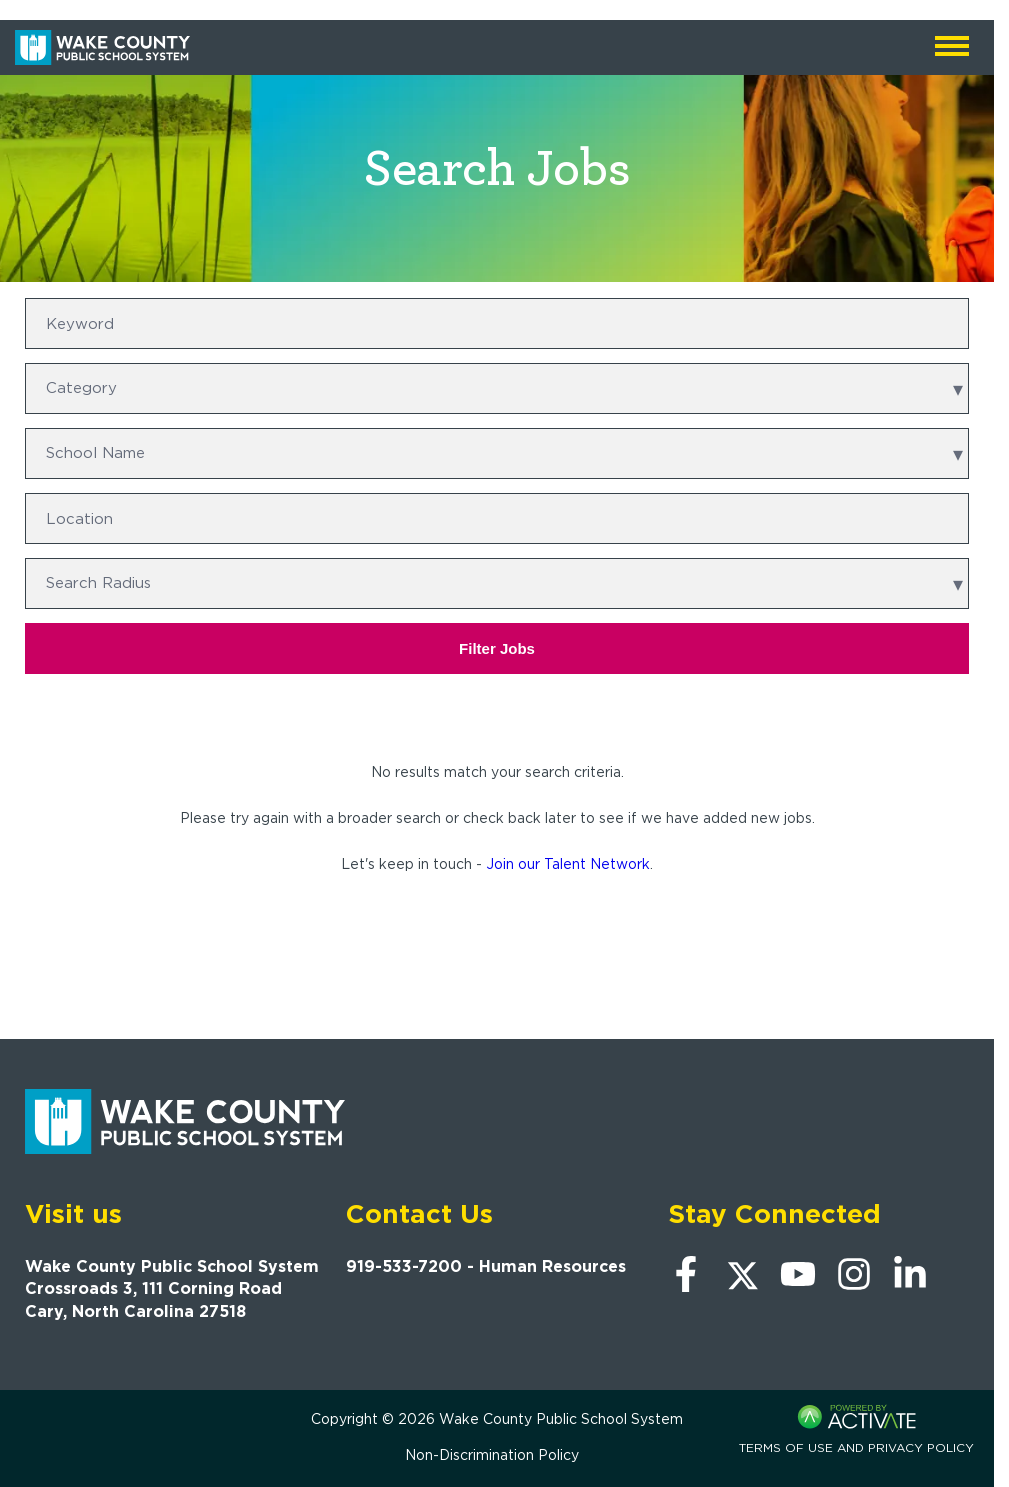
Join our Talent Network (568, 864)
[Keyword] (497, 323)
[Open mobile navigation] (952, 47)
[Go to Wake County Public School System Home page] (102, 47)
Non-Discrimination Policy (492, 1455)
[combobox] (497, 518)
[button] (957, 519)
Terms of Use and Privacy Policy (856, 1447)
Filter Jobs (497, 648)
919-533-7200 (404, 1266)
